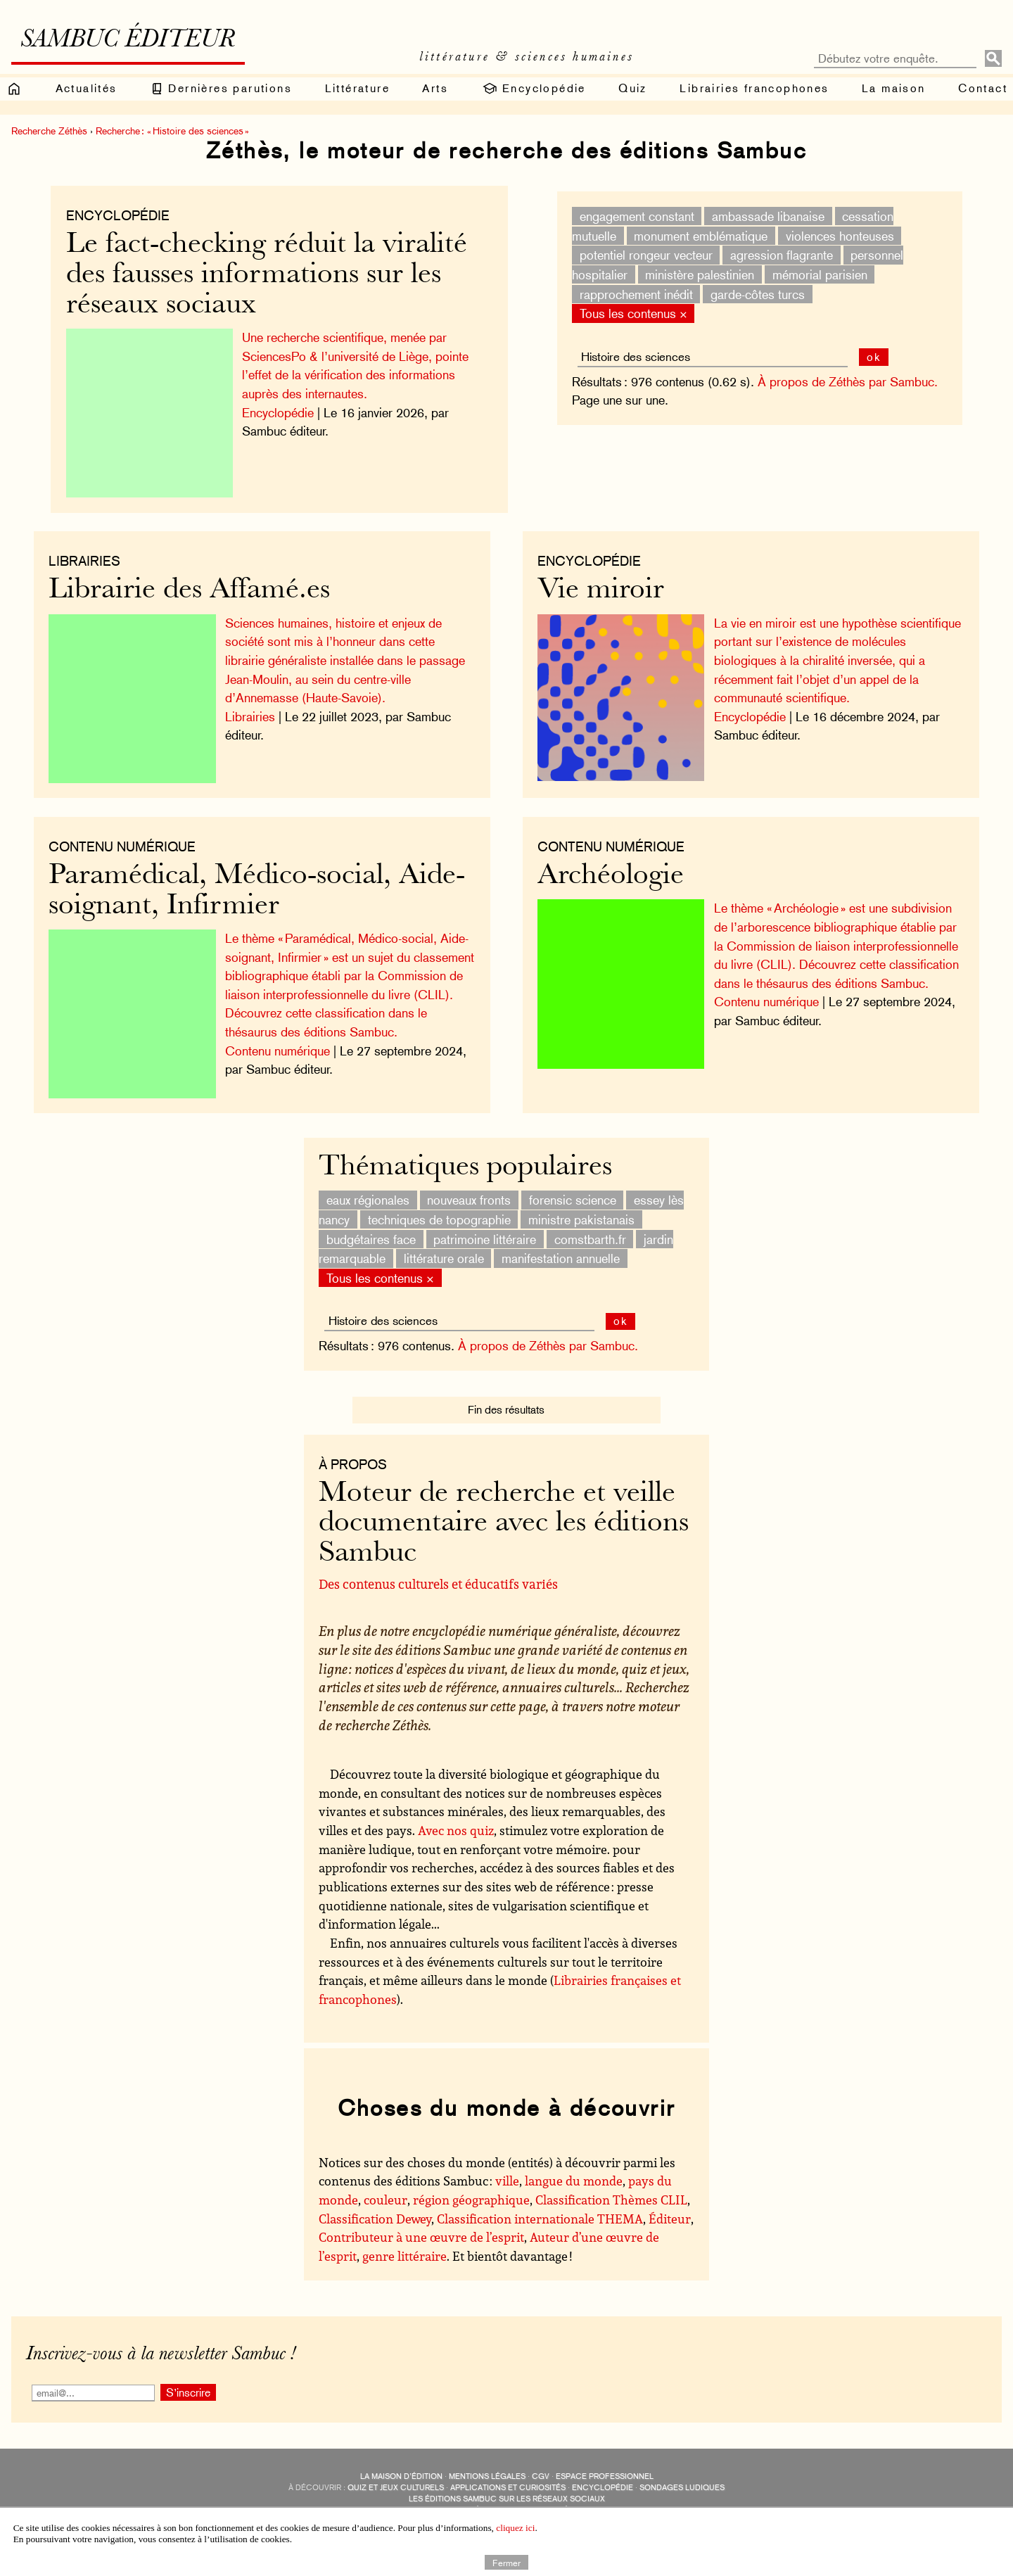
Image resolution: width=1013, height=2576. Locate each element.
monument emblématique (697, 235)
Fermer (506, 2562)
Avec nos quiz (456, 1821)
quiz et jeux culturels (396, 2480)
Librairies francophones (754, 88)
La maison (894, 88)
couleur (385, 2191)
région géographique (471, 2191)
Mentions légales (487, 2468)
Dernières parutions (221, 89)
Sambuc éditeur (127, 41)
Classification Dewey (375, 2210)
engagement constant (632, 216)
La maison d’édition (401, 2468)
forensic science (572, 1191)
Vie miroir (604, 587)
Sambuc (452, 2502)
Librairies (92, 557)
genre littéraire (404, 2248)
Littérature (357, 88)
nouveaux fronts (469, 1191)
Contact (982, 88)
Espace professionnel (605, 2468)
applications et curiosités (508, 2480)
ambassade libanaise (764, 216)
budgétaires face (371, 1231)
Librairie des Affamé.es (197, 587)
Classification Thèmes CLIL (611, 2191)
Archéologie (614, 868)
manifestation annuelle (561, 1250)
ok (869, 357)
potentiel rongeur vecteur (641, 255)
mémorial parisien (815, 274)
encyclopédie (602, 2480)
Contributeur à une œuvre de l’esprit (421, 2229)
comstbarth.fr (590, 1231)
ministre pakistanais (581, 1211)
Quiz (632, 88)
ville (507, 2172)
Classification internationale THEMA (540, 2210)
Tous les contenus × (629, 313)
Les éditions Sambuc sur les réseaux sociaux (507, 2491)
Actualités (86, 88)
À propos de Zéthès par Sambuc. (844, 381)
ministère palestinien (696, 274)
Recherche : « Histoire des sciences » (172, 131)
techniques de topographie (439, 1211)
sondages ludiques (682, 2480)
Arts (435, 88)
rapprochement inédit (632, 293)
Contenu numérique (614, 838)
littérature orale (444, 1250)
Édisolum (495, 2502)
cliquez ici (515, 2528)
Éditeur (670, 2210)
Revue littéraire (580, 2502)
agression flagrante (778, 255)
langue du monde (574, 2172)
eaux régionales (367, 1191)
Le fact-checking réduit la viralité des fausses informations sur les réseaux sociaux (270, 275)
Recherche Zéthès (49, 131)
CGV (540, 2468)
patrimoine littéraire (484, 1231)
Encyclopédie (533, 88)
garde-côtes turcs (754, 293)
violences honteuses (836, 235)
